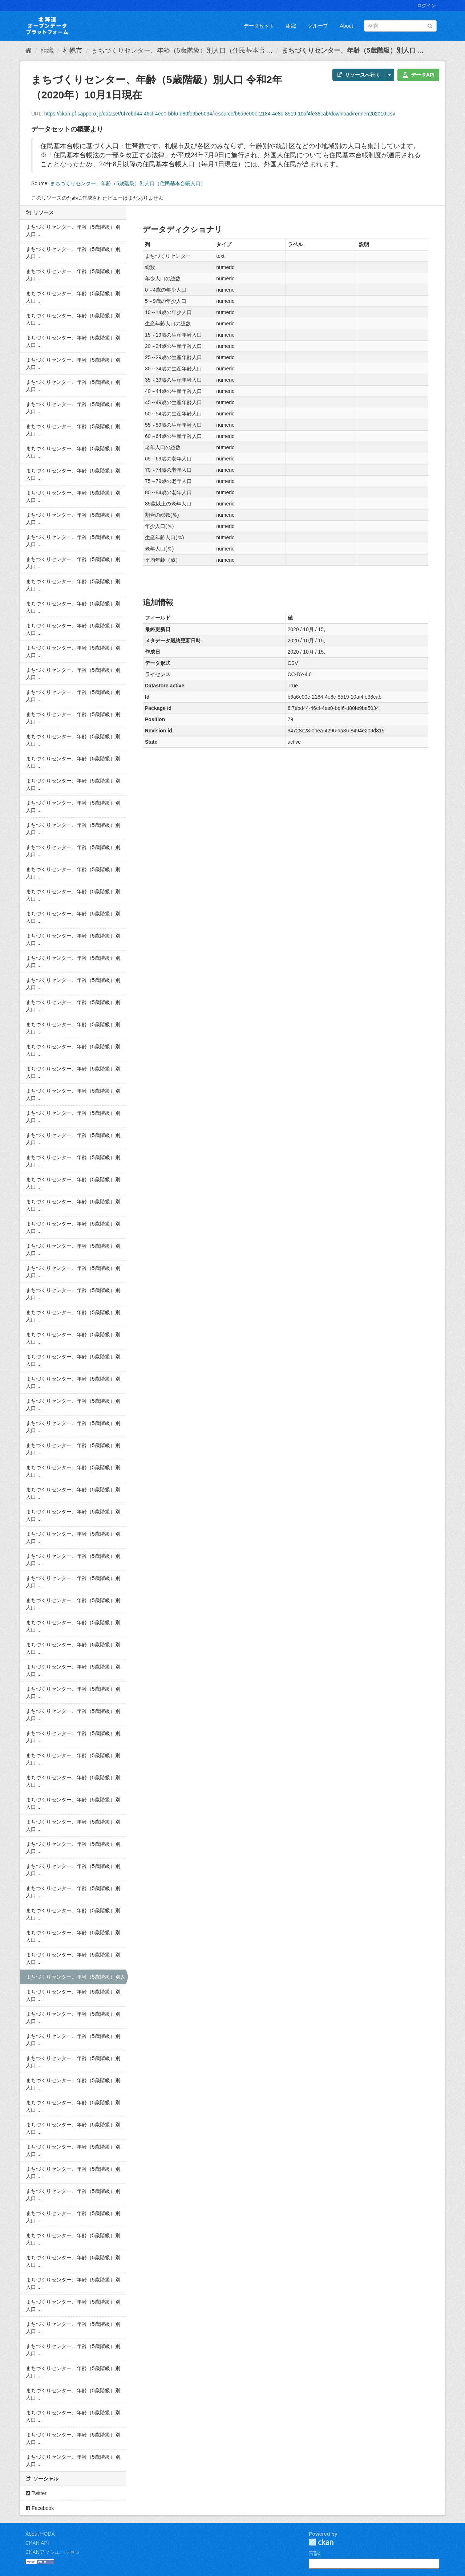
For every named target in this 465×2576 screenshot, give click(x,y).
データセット (259, 26)
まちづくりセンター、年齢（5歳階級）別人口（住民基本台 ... (182, 50)
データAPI (418, 75)
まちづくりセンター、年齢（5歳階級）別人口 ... (352, 50)
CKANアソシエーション (52, 2552)
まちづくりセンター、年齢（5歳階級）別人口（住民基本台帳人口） (128, 183)
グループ (318, 26)
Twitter (36, 2493)
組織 (291, 26)
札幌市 (72, 50)
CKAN (321, 2542)
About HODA (40, 2534)
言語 (314, 2553)
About (346, 26)
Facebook (40, 2508)
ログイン (426, 5)
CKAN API (37, 2543)
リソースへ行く (358, 75)
